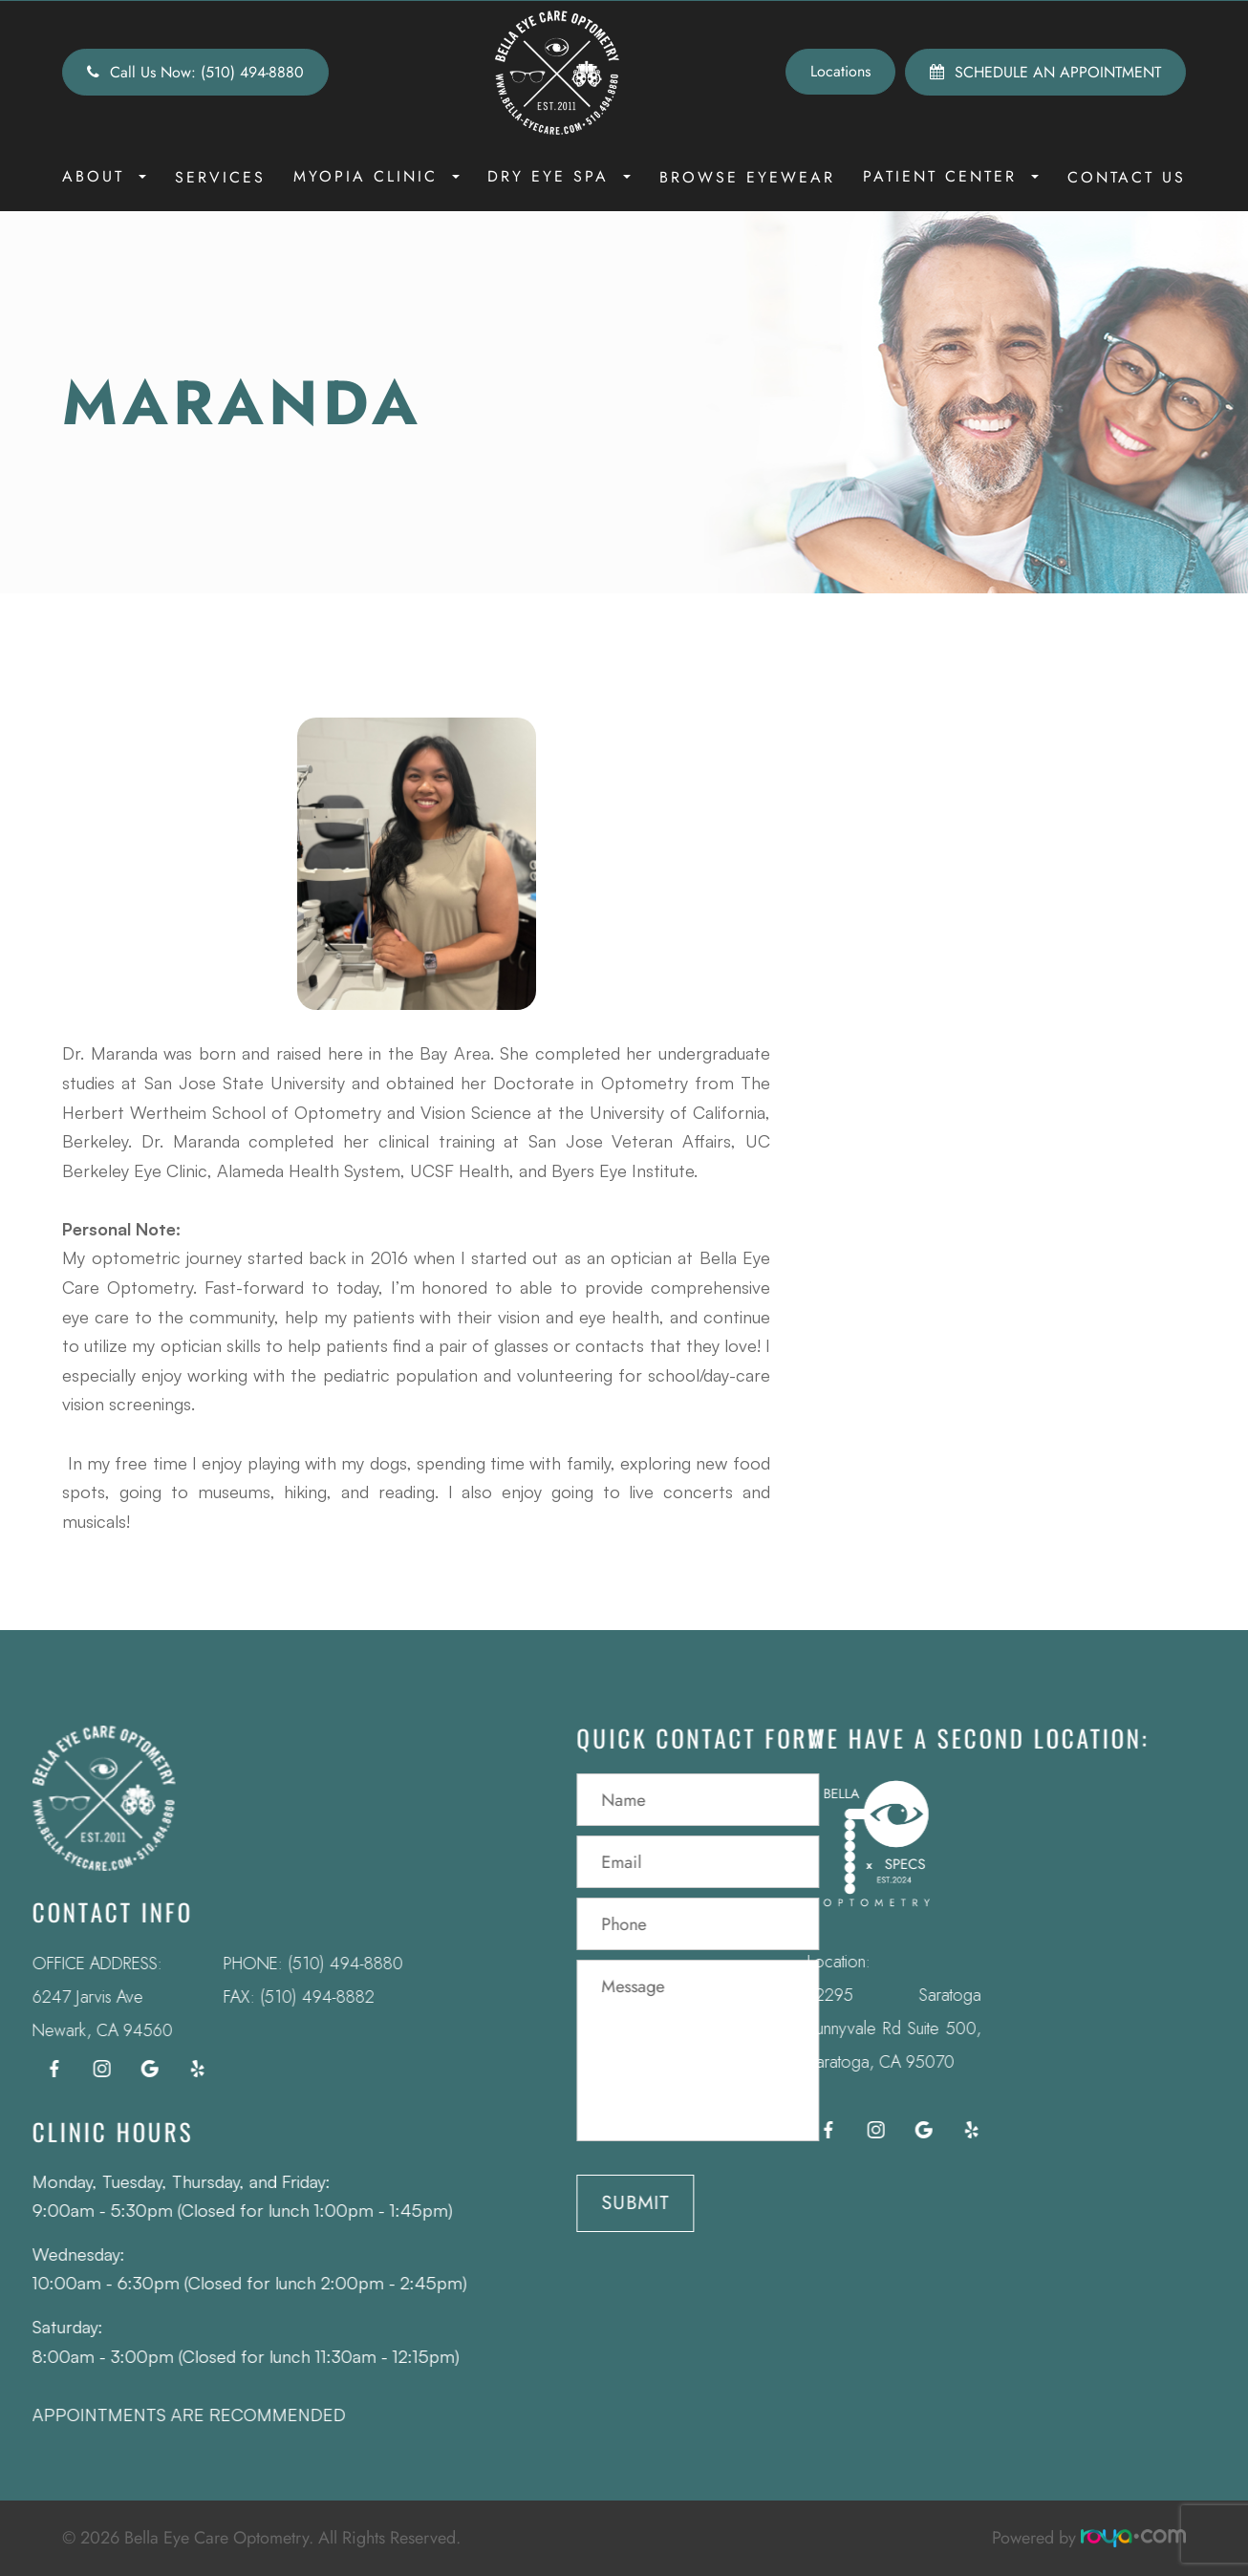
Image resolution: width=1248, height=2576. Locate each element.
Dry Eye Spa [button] (559, 176)
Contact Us (1126, 177)
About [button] (104, 176)
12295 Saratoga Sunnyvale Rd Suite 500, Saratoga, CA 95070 (855, 2028)
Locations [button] (840, 71)
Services (220, 177)
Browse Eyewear (747, 177)
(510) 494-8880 (307, 1963)
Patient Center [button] (951, 176)
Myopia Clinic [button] (376, 176)
